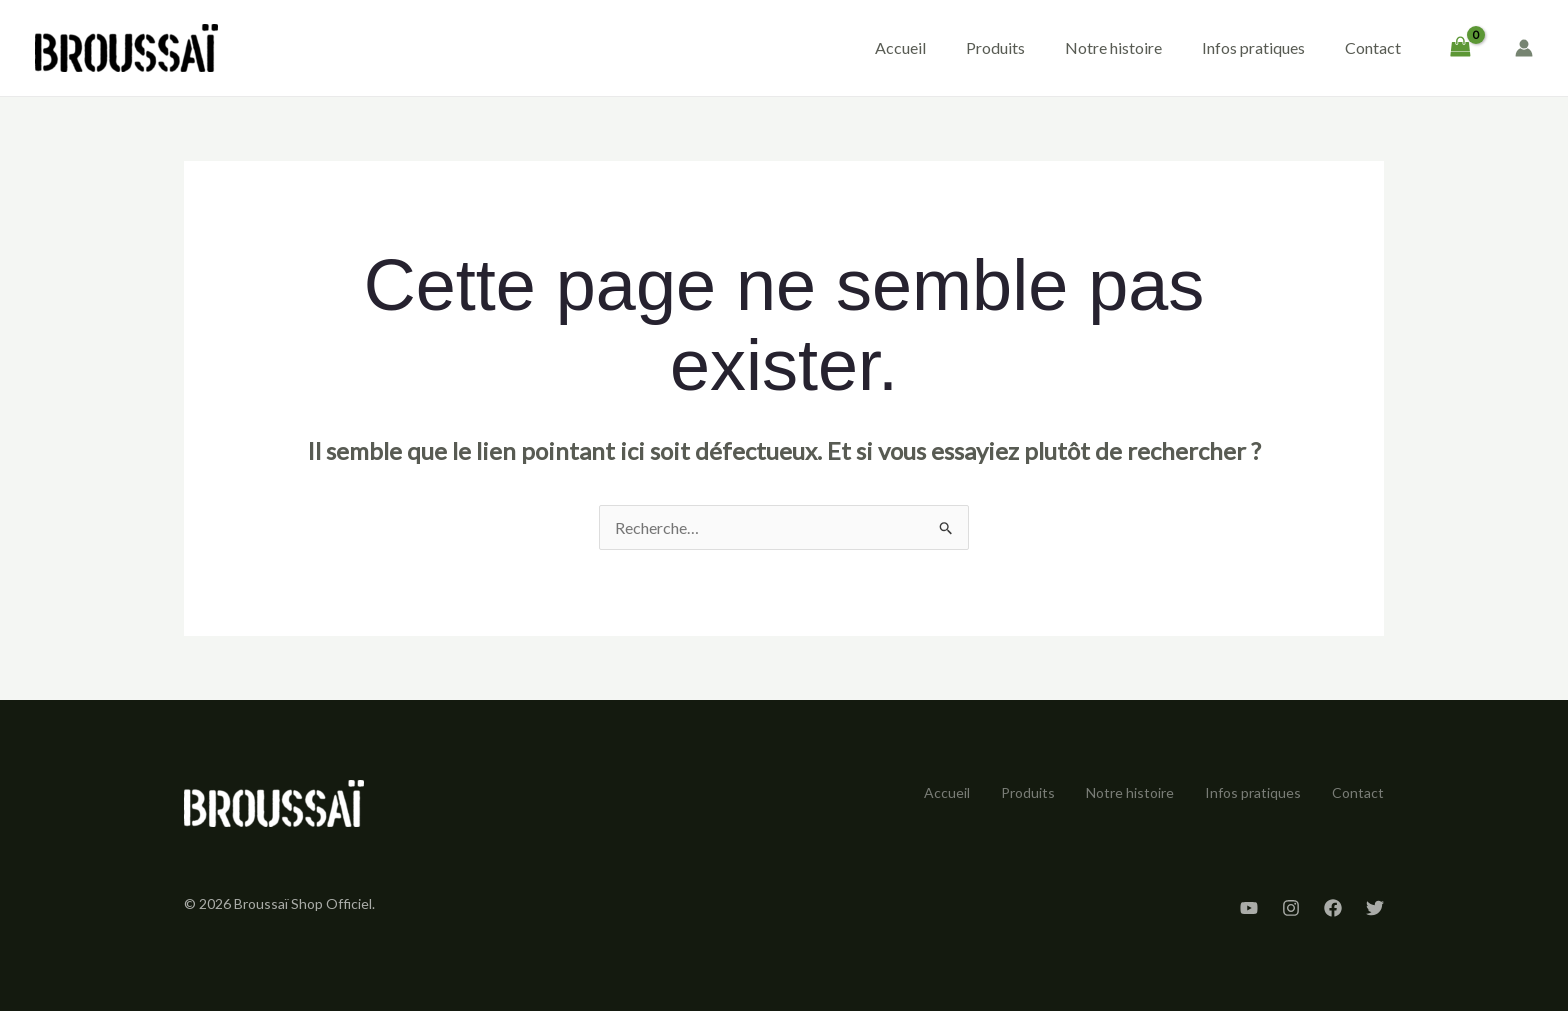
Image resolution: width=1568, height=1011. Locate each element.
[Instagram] (1291, 908)
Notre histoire (1113, 47)
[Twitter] (1375, 908)
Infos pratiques (1253, 47)
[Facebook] (1333, 908)
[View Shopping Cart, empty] (1460, 48)
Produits (995, 47)
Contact (1373, 47)
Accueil (900, 47)
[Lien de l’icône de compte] (1524, 48)
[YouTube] (1249, 908)
